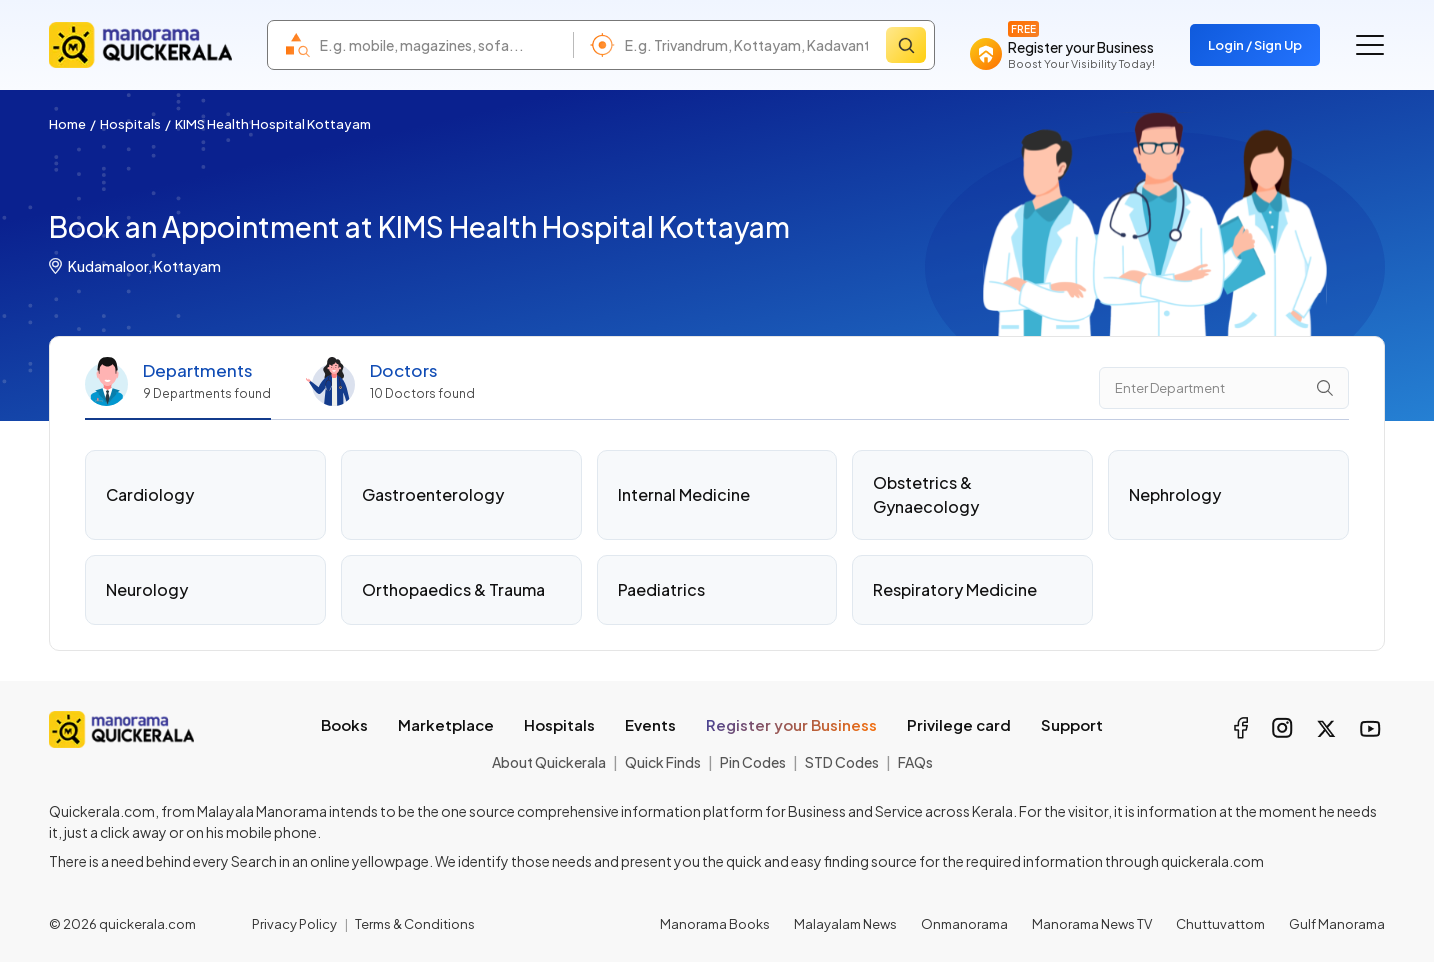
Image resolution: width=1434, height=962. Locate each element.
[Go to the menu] (1370, 45)
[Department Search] (1224, 388)
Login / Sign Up (1255, 45)
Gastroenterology (433, 494)
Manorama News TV (1092, 924)
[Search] (906, 45)
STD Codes (842, 762)
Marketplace (446, 724)
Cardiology (150, 494)
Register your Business (791, 724)
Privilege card (959, 724)
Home (67, 124)
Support (1072, 724)
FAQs (915, 762)
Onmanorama (964, 924)
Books (344, 724)
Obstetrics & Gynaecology (926, 494)
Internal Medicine (684, 494)
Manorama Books (715, 924)
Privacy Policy (294, 924)
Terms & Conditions (415, 924)
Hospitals (130, 124)
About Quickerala (549, 762)
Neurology (147, 589)
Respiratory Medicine (955, 589)
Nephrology (1175, 494)
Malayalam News (845, 924)
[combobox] (441, 45)
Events (650, 724)
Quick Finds (663, 762)
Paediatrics (661, 589)
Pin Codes (753, 762)
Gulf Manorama (1337, 924)
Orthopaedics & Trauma (453, 589)
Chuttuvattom (1220, 924)
